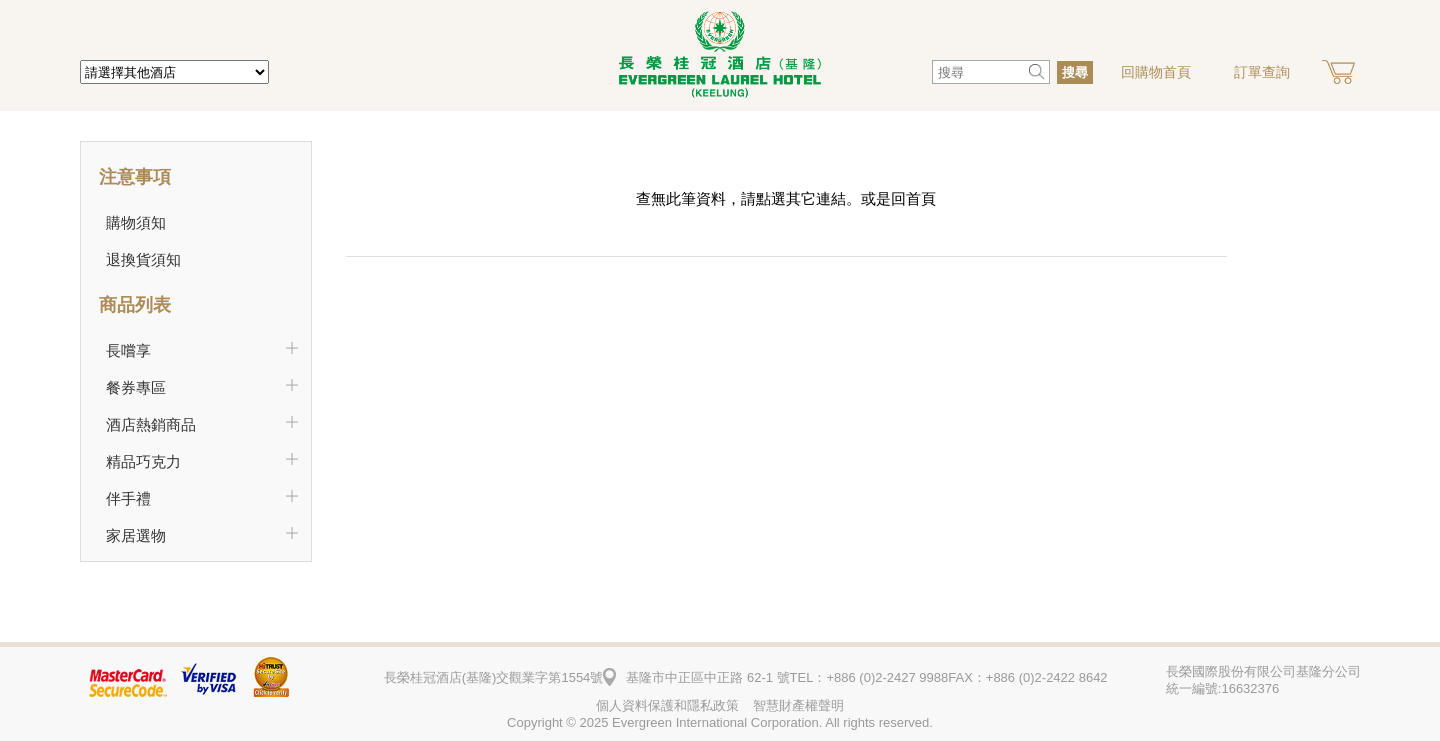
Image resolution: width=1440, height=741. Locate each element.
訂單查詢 (1262, 72)
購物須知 (136, 222)
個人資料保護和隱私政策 (667, 705)
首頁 (921, 198)
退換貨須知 (143, 259)
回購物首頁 (1156, 72)
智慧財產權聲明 (798, 705)
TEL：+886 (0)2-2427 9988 (869, 677)
